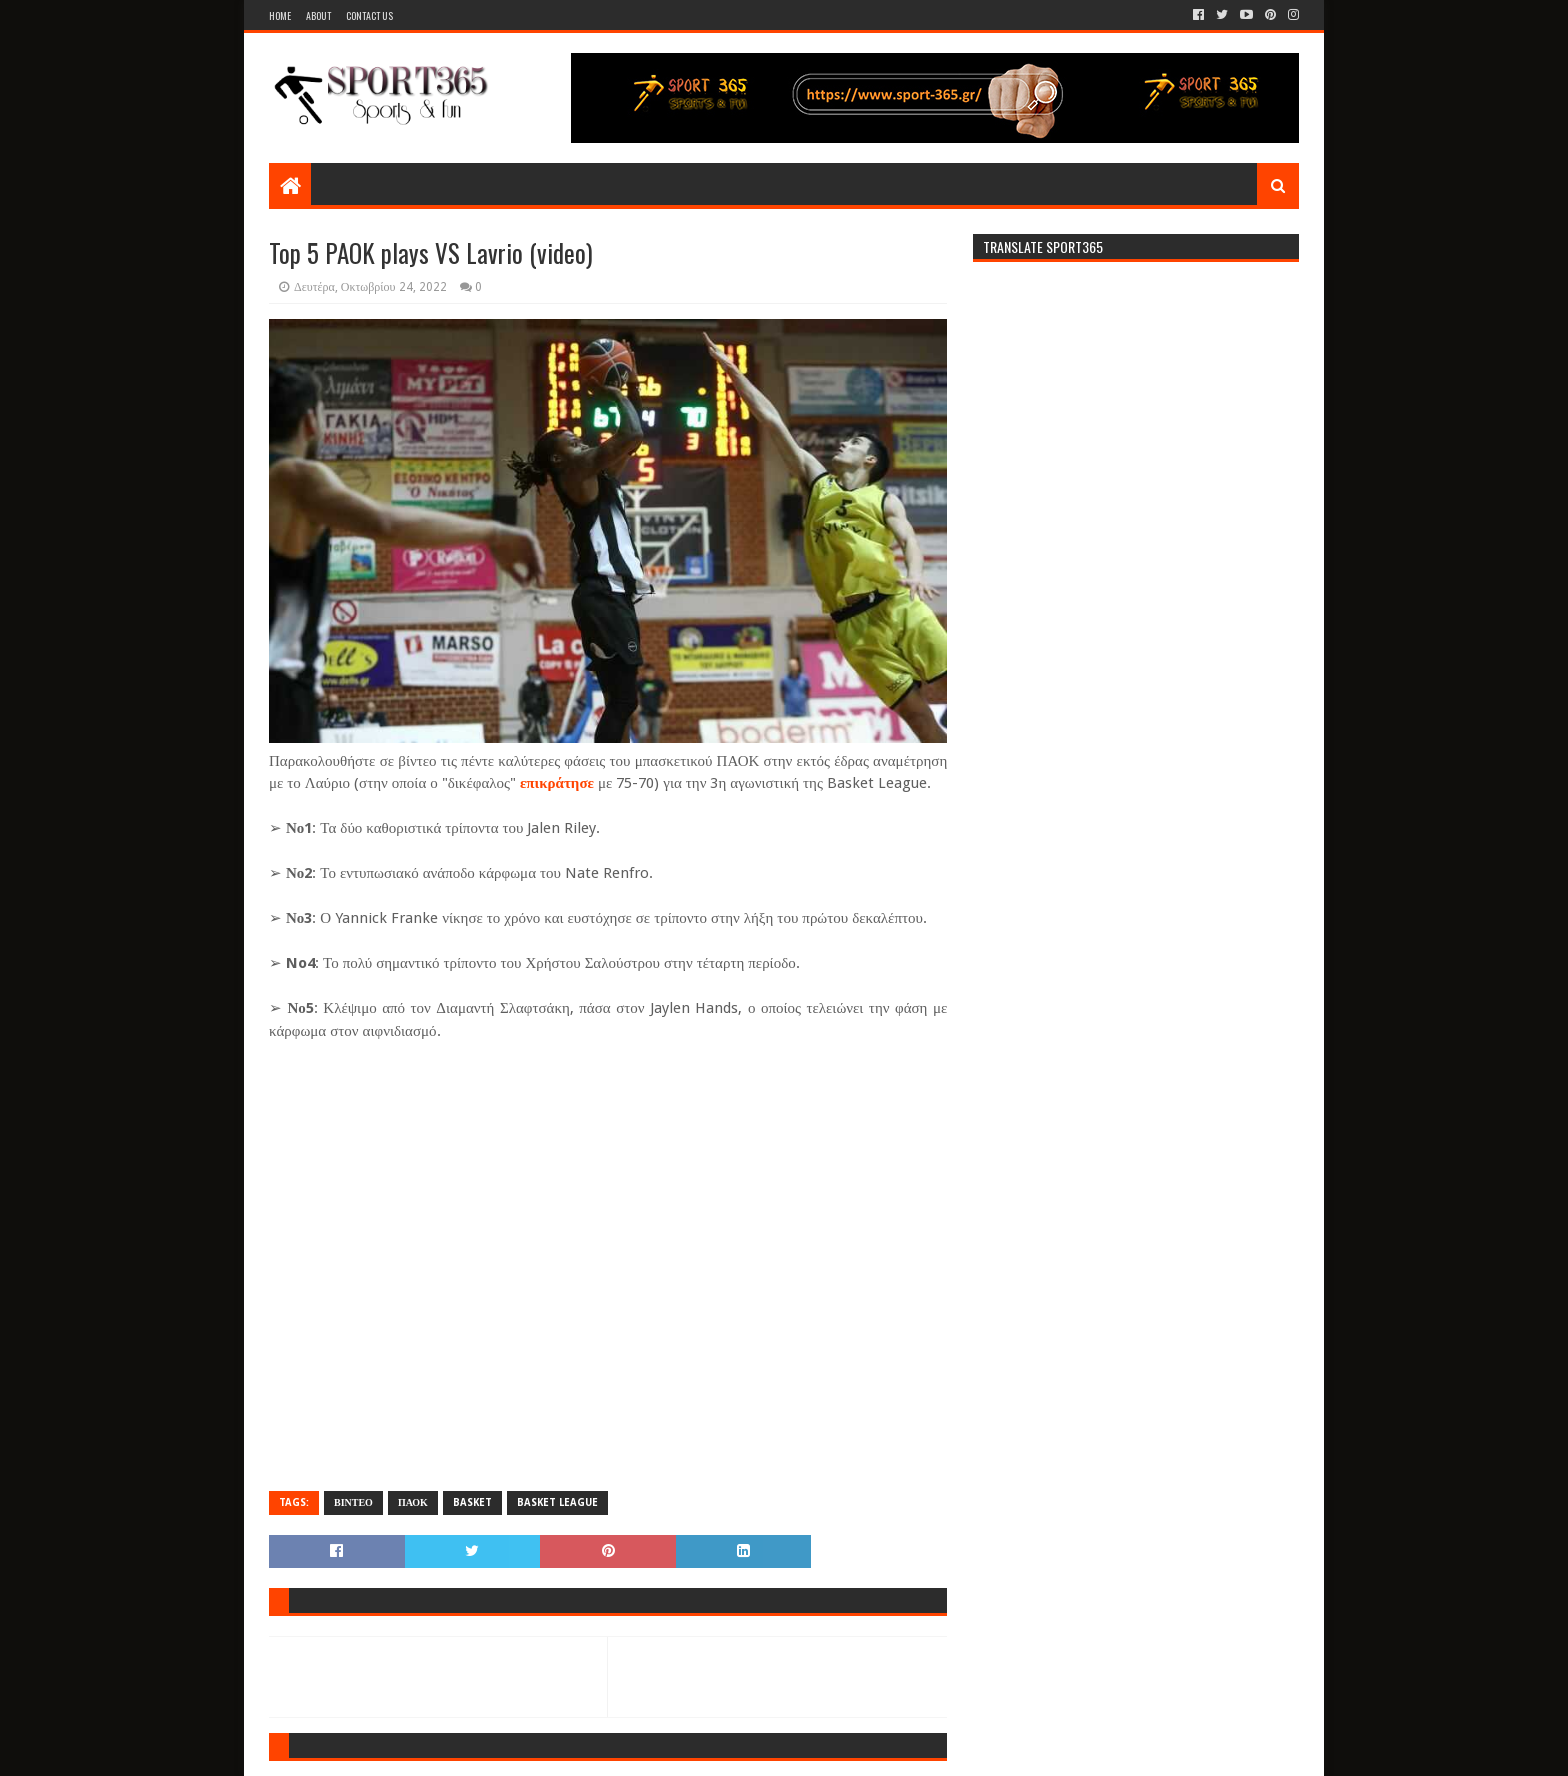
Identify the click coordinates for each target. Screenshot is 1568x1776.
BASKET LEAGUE (557, 1502)
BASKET (472, 1502)
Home (280, 15)
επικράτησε (557, 783)
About (318, 15)
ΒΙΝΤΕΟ (353, 1502)
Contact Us (369, 15)
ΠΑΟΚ (413, 1502)
